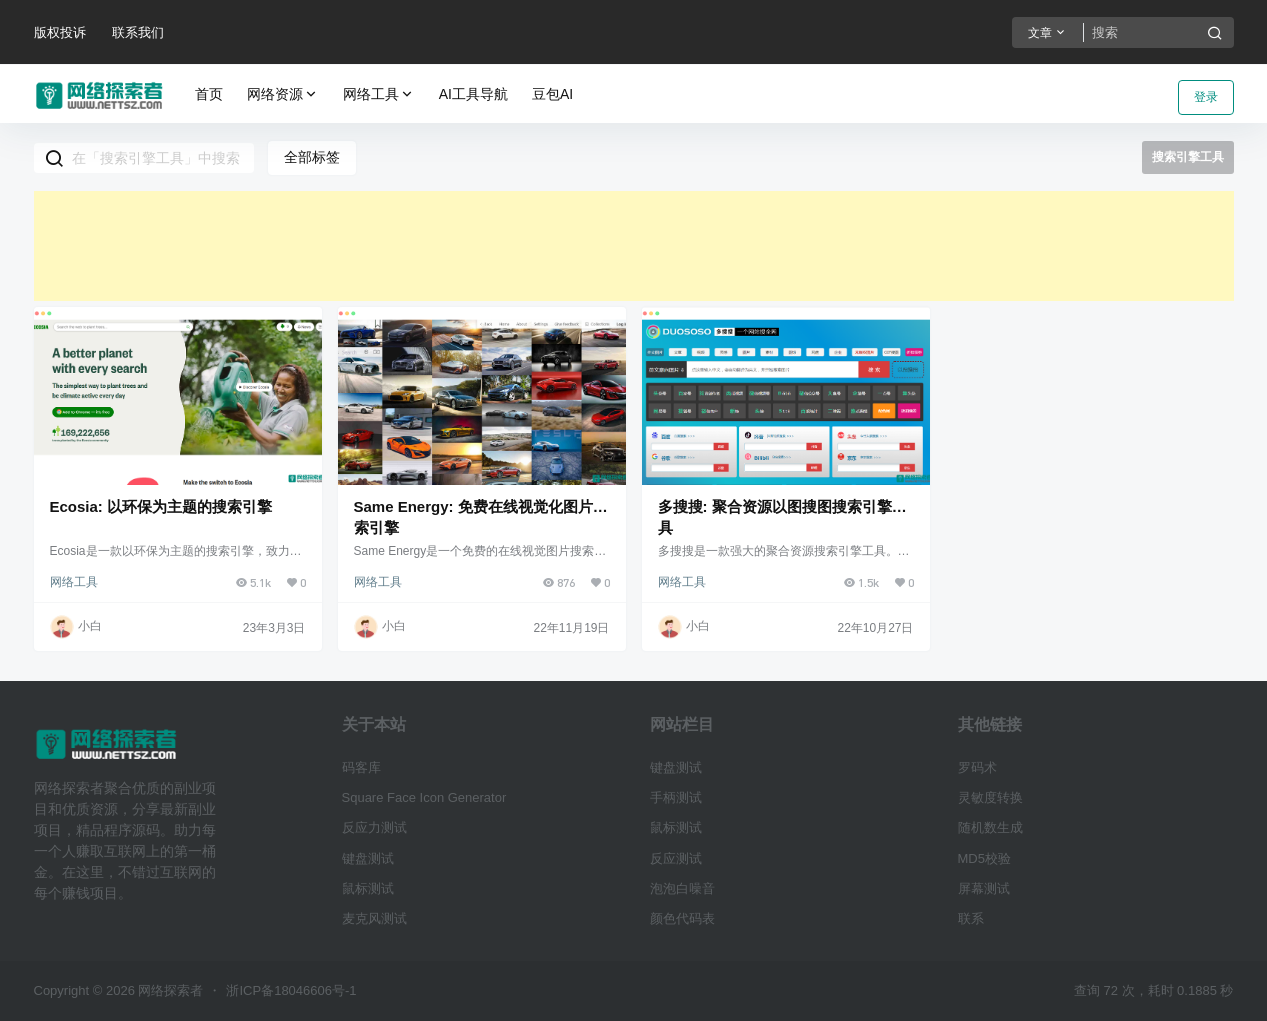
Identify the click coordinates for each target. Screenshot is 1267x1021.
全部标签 (312, 157)
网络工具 (379, 94)
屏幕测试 (984, 888)
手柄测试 (676, 797)
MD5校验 (984, 858)
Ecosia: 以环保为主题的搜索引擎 (161, 506)
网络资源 (283, 94)
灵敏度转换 (990, 797)
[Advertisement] (634, 246)
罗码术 (977, 767)
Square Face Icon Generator (424, 797)
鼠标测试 (368, 888)
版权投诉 (60, 32)
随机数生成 (990, 827)
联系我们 (138, 32)
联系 (971, 918)
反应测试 (676, 858)
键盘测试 (368, 858)
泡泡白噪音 (682, 888)
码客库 (361, 767)
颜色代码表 (682, 918)
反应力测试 (374, 827)
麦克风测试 (374, 918)
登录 (1206, 97)
